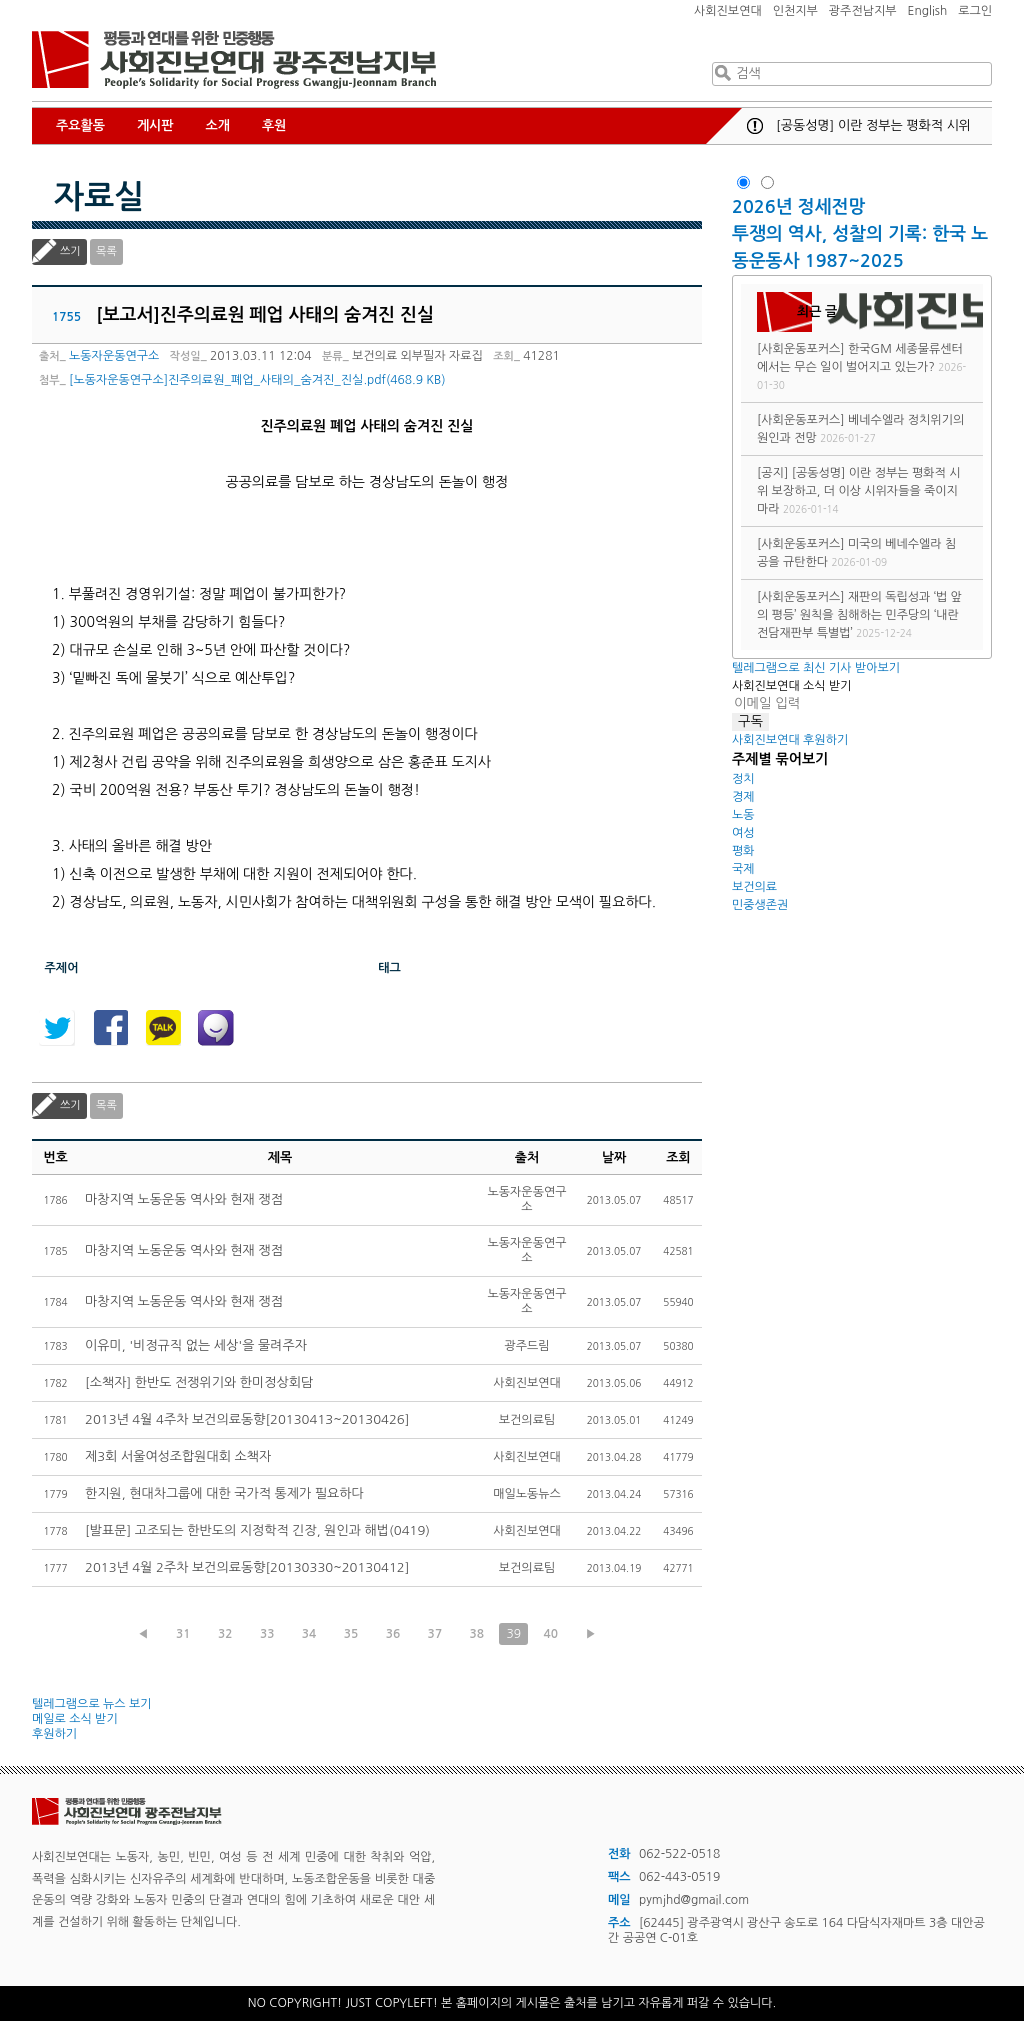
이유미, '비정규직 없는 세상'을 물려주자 (196, 1345)
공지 (755, 126)
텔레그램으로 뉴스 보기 (92, 1704)
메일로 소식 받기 (75, 1719)
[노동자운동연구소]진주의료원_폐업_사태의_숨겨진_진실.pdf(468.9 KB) (257, 380)
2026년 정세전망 (801, 207)
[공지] (772, 473)
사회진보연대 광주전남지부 (234, 60)
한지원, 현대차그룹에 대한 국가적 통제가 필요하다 (224, 1493)
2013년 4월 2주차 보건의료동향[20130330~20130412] (247, 1567)
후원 (274, 125)
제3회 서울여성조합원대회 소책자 (178, 1456)
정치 (743, 779)
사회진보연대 (728, 11)
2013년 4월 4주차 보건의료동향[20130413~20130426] (247, 1419)
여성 (743, 833)
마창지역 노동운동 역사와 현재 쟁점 (184, 1199)
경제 (743, 797)
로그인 (975, 11)
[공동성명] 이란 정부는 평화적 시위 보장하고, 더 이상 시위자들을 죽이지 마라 (858, 491)
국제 (743, 869)
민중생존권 (760, 905)
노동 (743, 815)
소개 (218, 125)
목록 (106, 251)
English (928, 11)
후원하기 (54, 1734)
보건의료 (754, 887)
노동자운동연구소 (114, 356)
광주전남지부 (863, 11)
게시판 (155, 125)
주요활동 (80, 125)
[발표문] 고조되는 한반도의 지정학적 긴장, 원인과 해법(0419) (257, 1530)
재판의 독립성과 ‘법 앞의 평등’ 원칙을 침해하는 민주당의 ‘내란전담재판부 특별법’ (859, 615)
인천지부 (795, 11)
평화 (743, 851)
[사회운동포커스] (801, 349)
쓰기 (70, 251)
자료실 (99, 197)
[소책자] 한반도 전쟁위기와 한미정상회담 (199, 1382)
